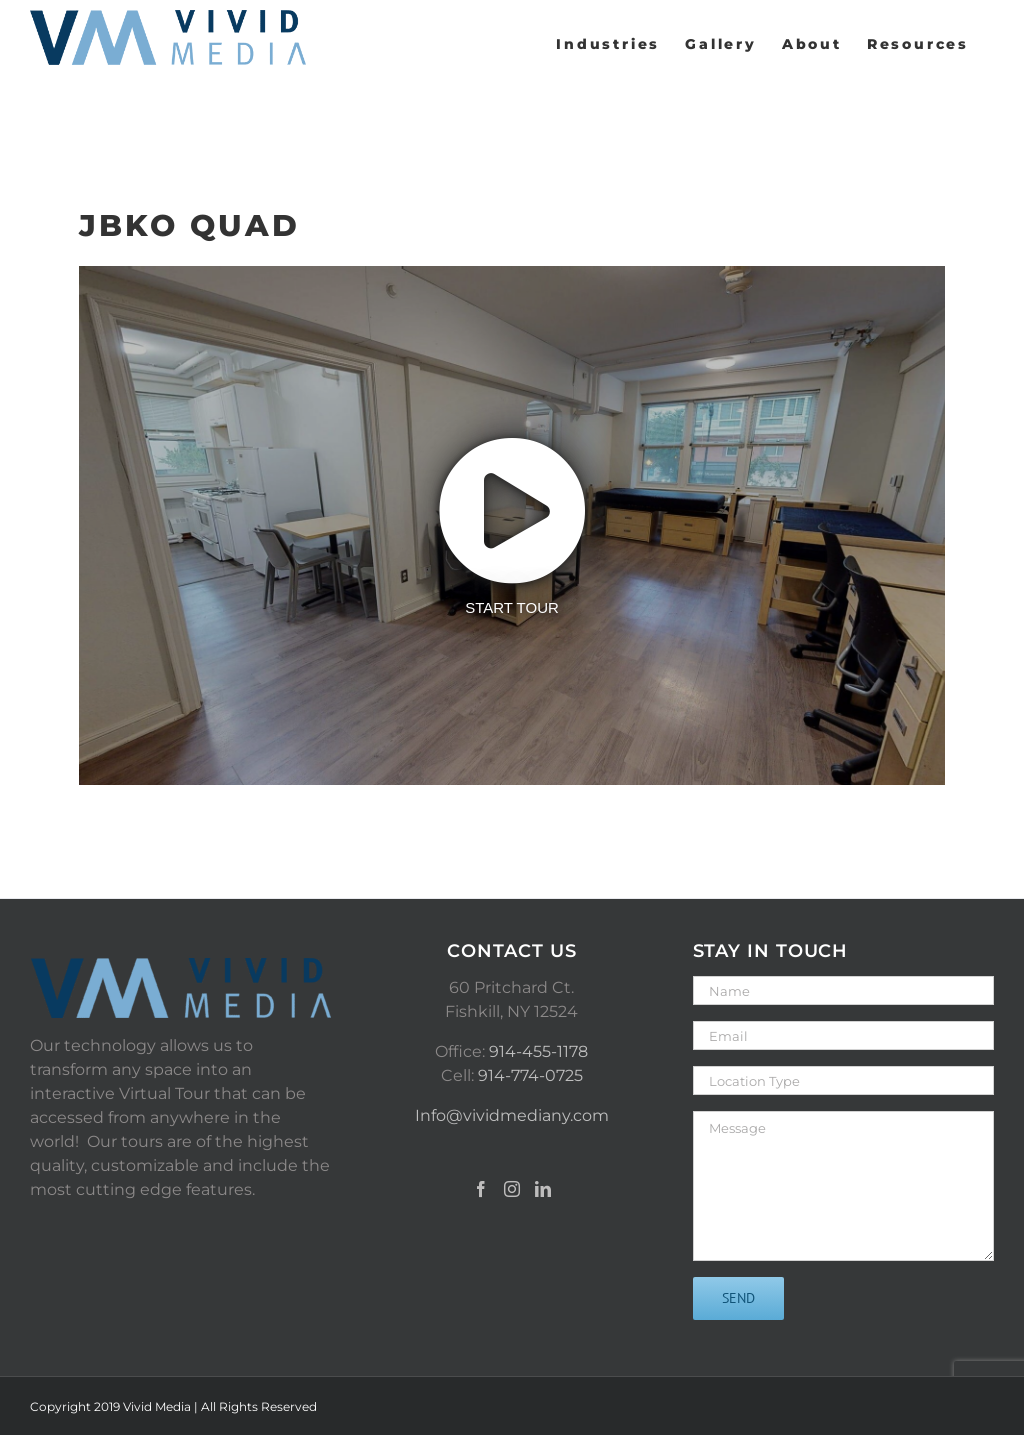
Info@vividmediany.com (512, 1115)
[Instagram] (512, 1189)
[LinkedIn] (543, 1189)
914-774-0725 (530, 1075)
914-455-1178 (538, 1051)
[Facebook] (481, 1189)
